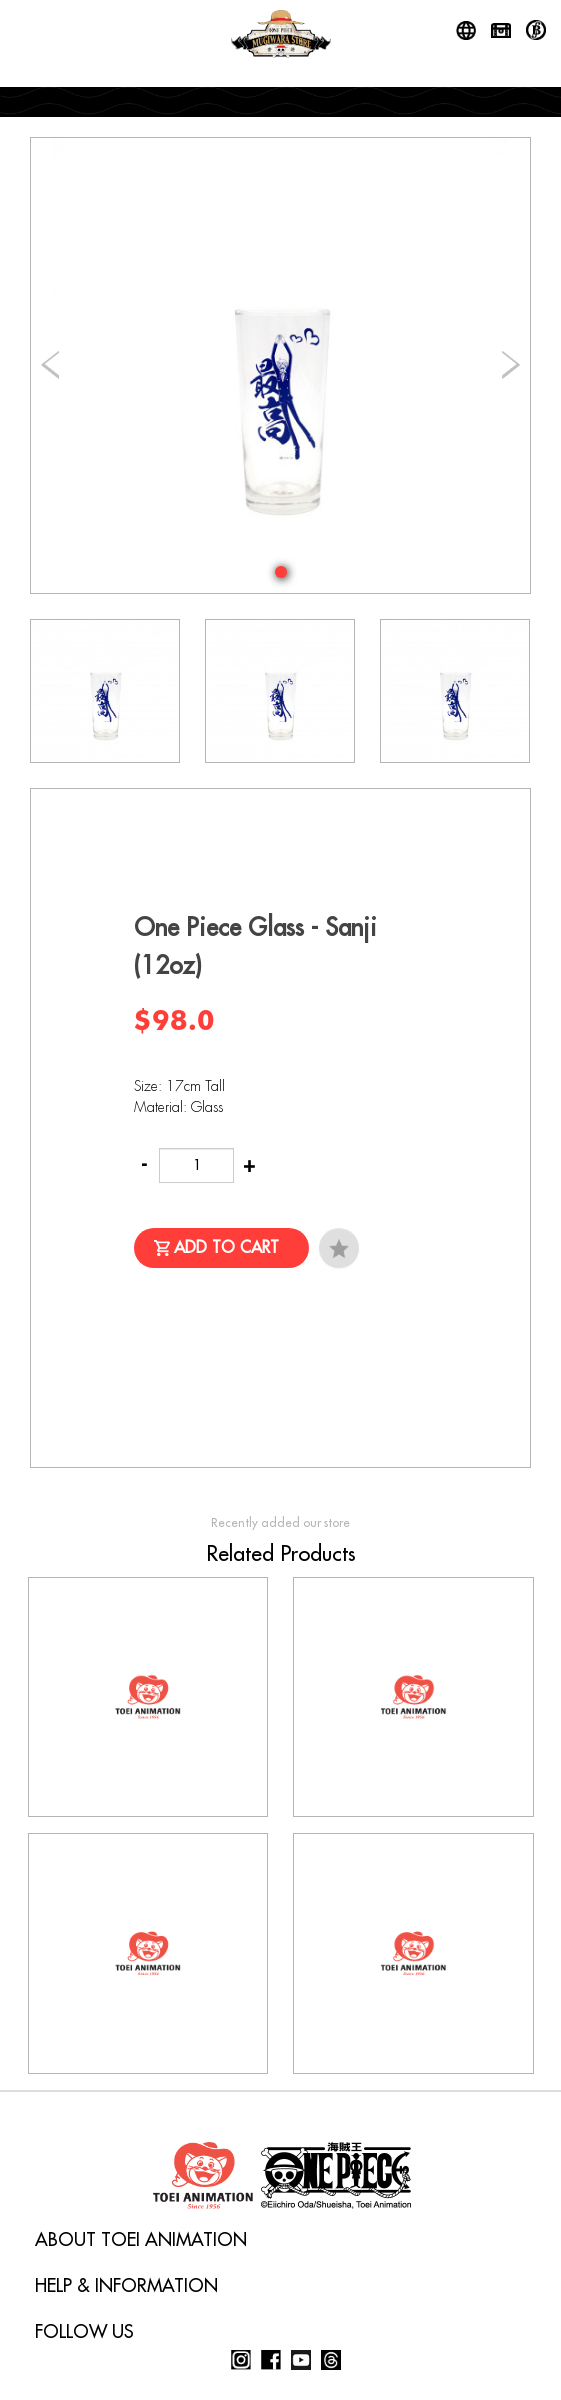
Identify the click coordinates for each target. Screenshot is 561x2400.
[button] (281, 572)
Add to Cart (226, 1248)
